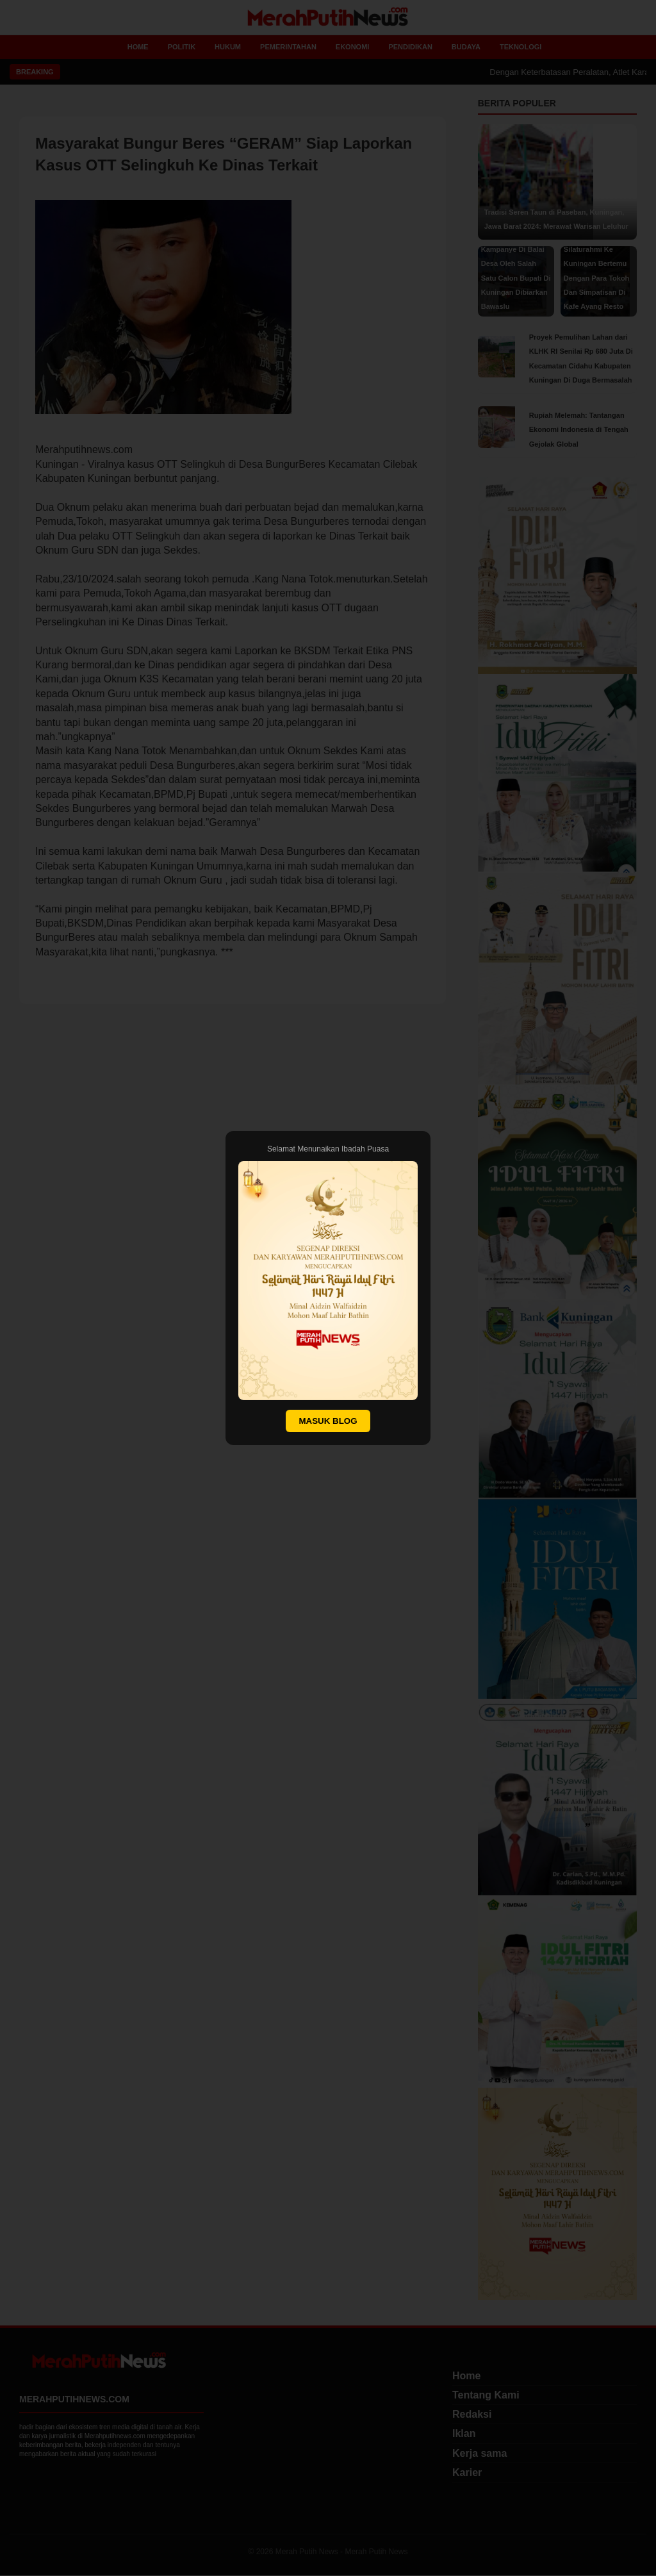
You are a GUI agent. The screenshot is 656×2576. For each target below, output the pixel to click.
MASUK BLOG (328, 1421)
